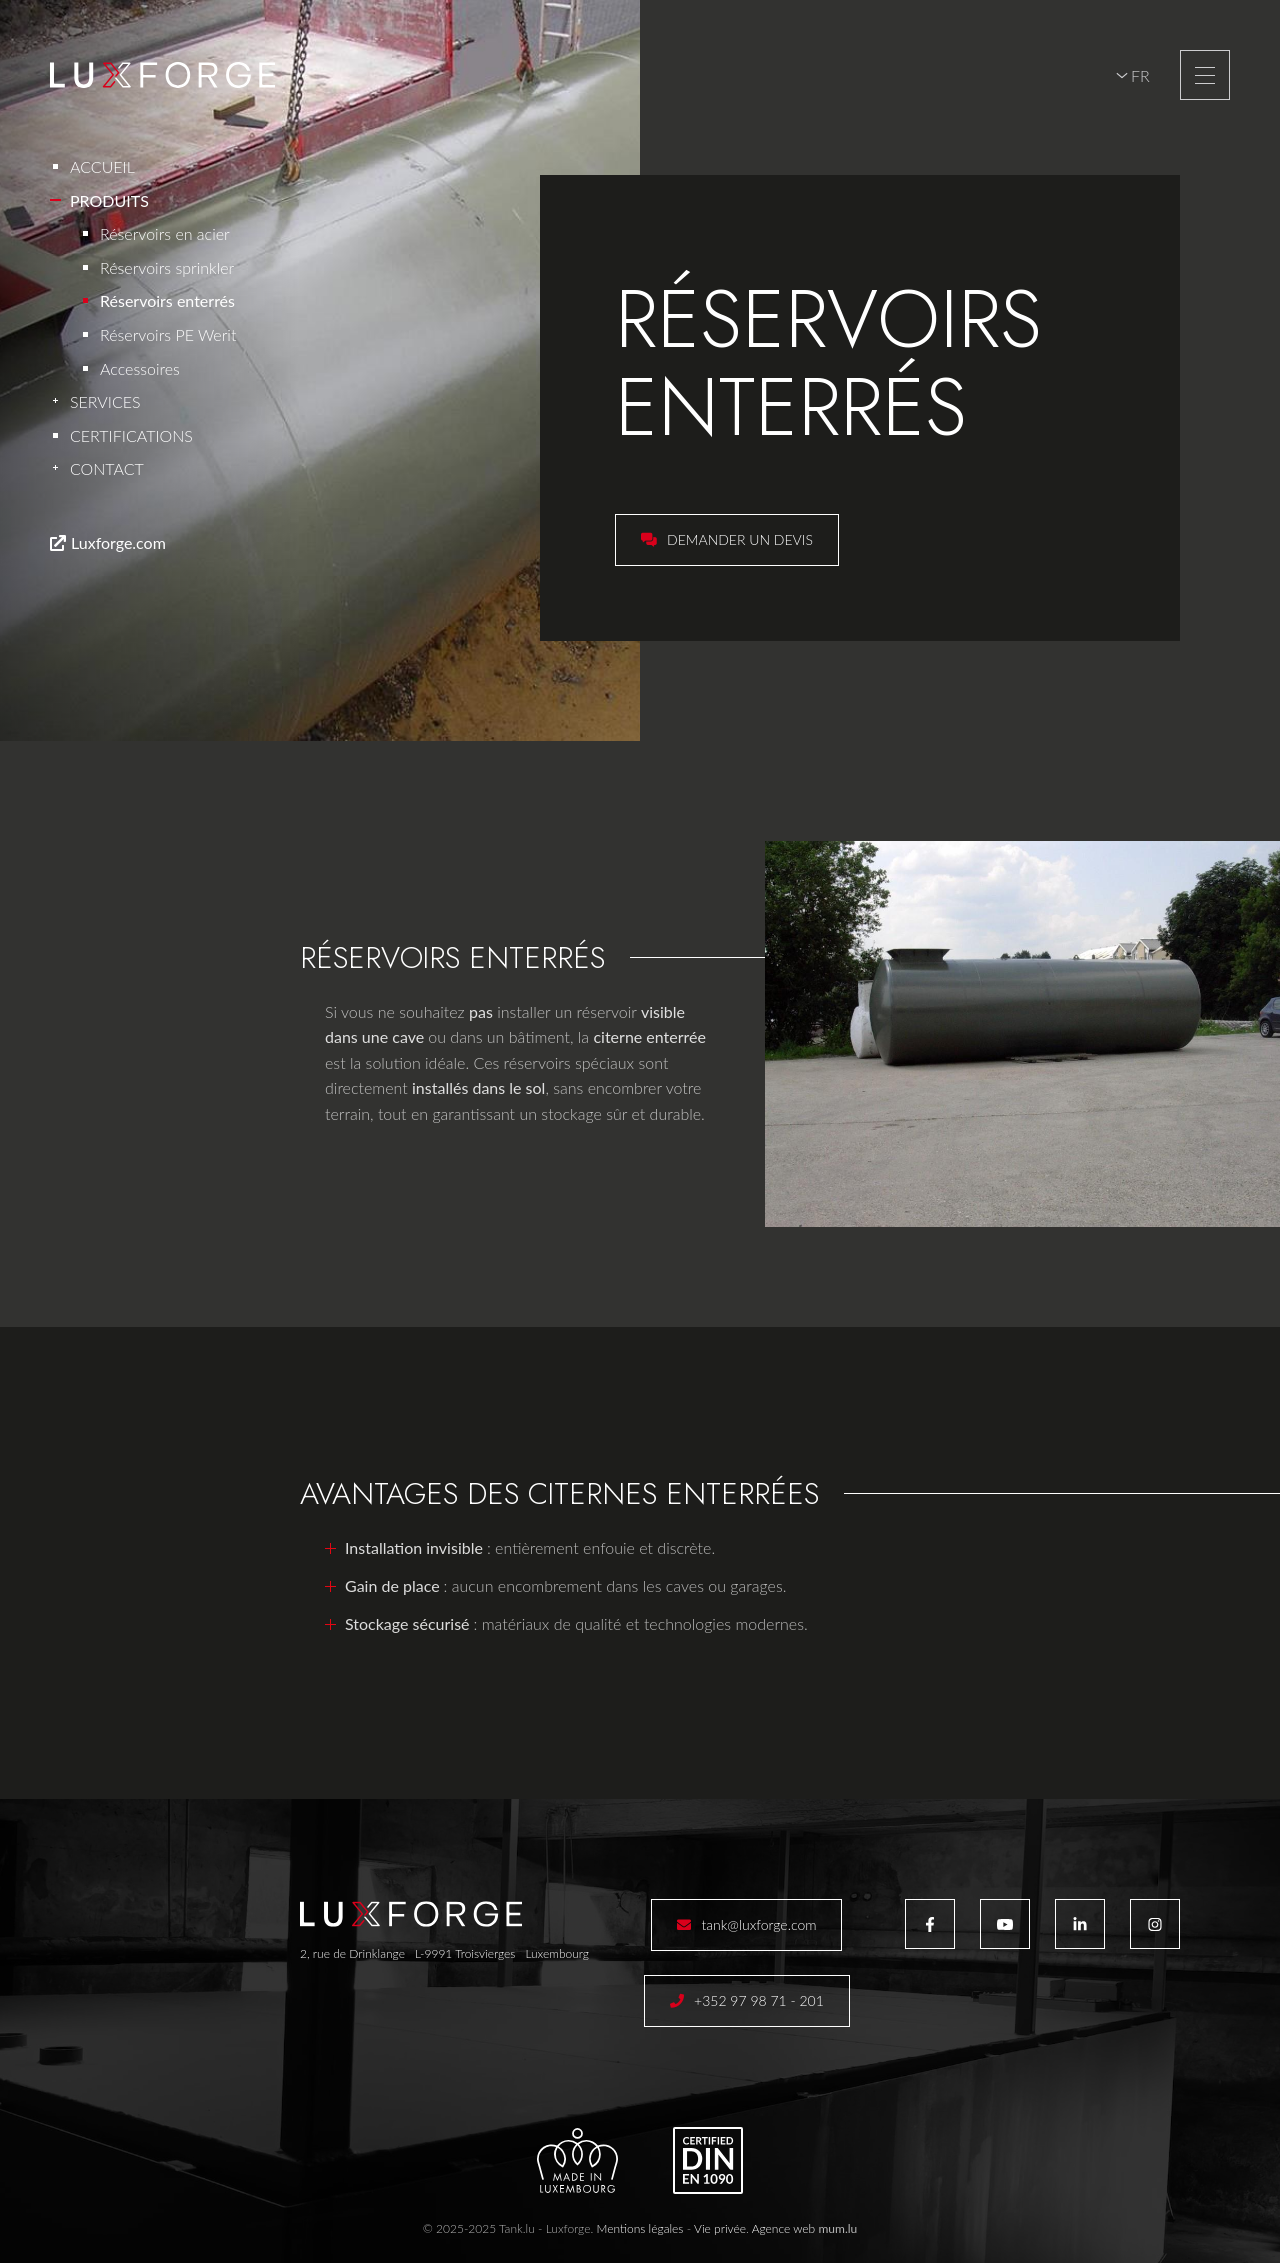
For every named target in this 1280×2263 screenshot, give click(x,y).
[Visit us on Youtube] (1005, 1924)
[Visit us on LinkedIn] (1080, 1924)
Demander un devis (740, 539)
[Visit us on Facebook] (930, 1924)
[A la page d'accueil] (162, 75)
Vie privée (720, 2228)
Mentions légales (639, 2228)
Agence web (784, 2228)
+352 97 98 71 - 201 (759, 2000)
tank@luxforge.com (758, 1924)
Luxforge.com (118, 542)
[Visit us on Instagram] (1155, 1924)
